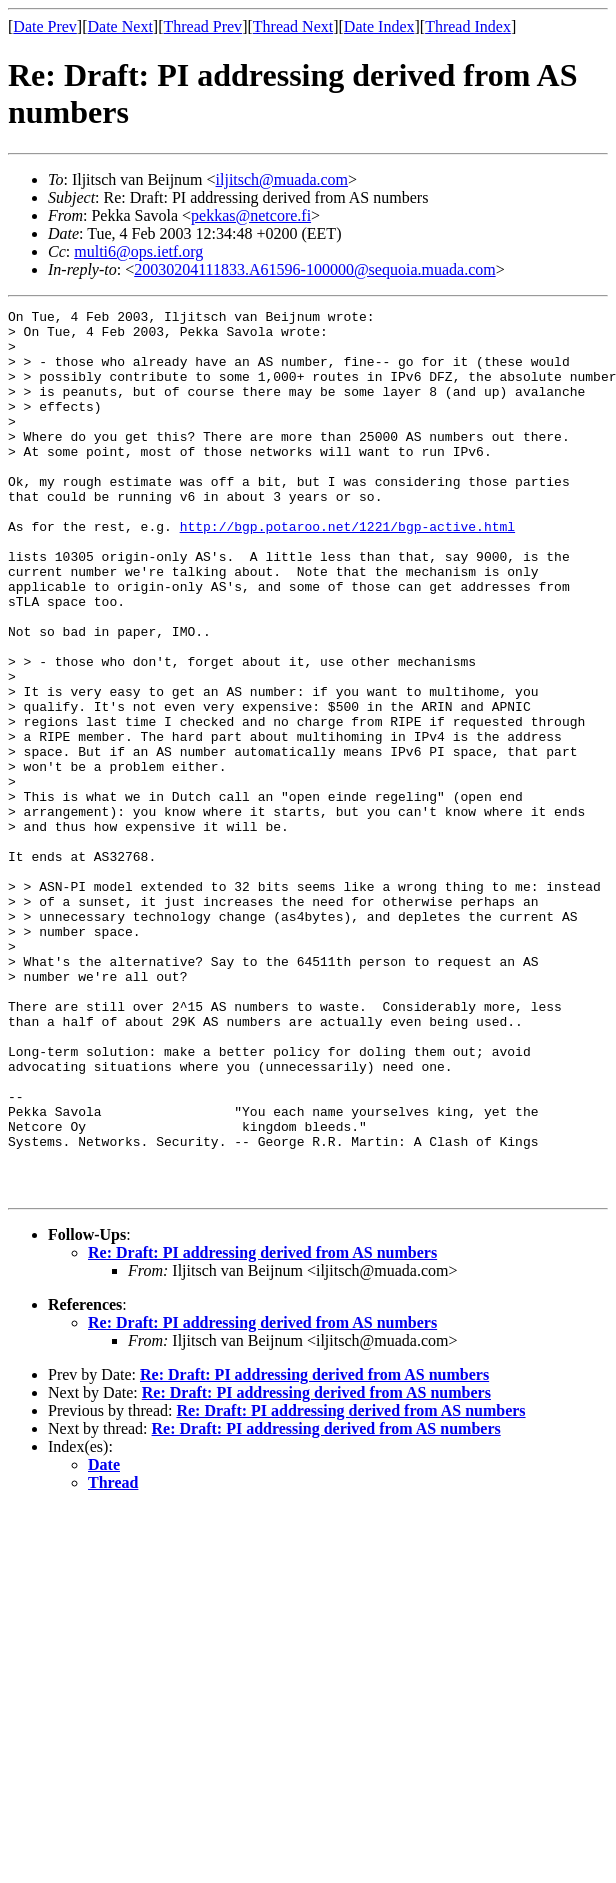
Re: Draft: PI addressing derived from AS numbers (262, 1429)
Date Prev (45, 26)
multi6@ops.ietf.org (138, 251)
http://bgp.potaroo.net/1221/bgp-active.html (347, 571)
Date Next (120, 26)
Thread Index (468, 26)
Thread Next (293, 26)
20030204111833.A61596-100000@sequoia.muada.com (315, 269)
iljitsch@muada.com (282, 179)
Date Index (379, 26)
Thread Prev (202, 26)
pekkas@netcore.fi (251, 215)
